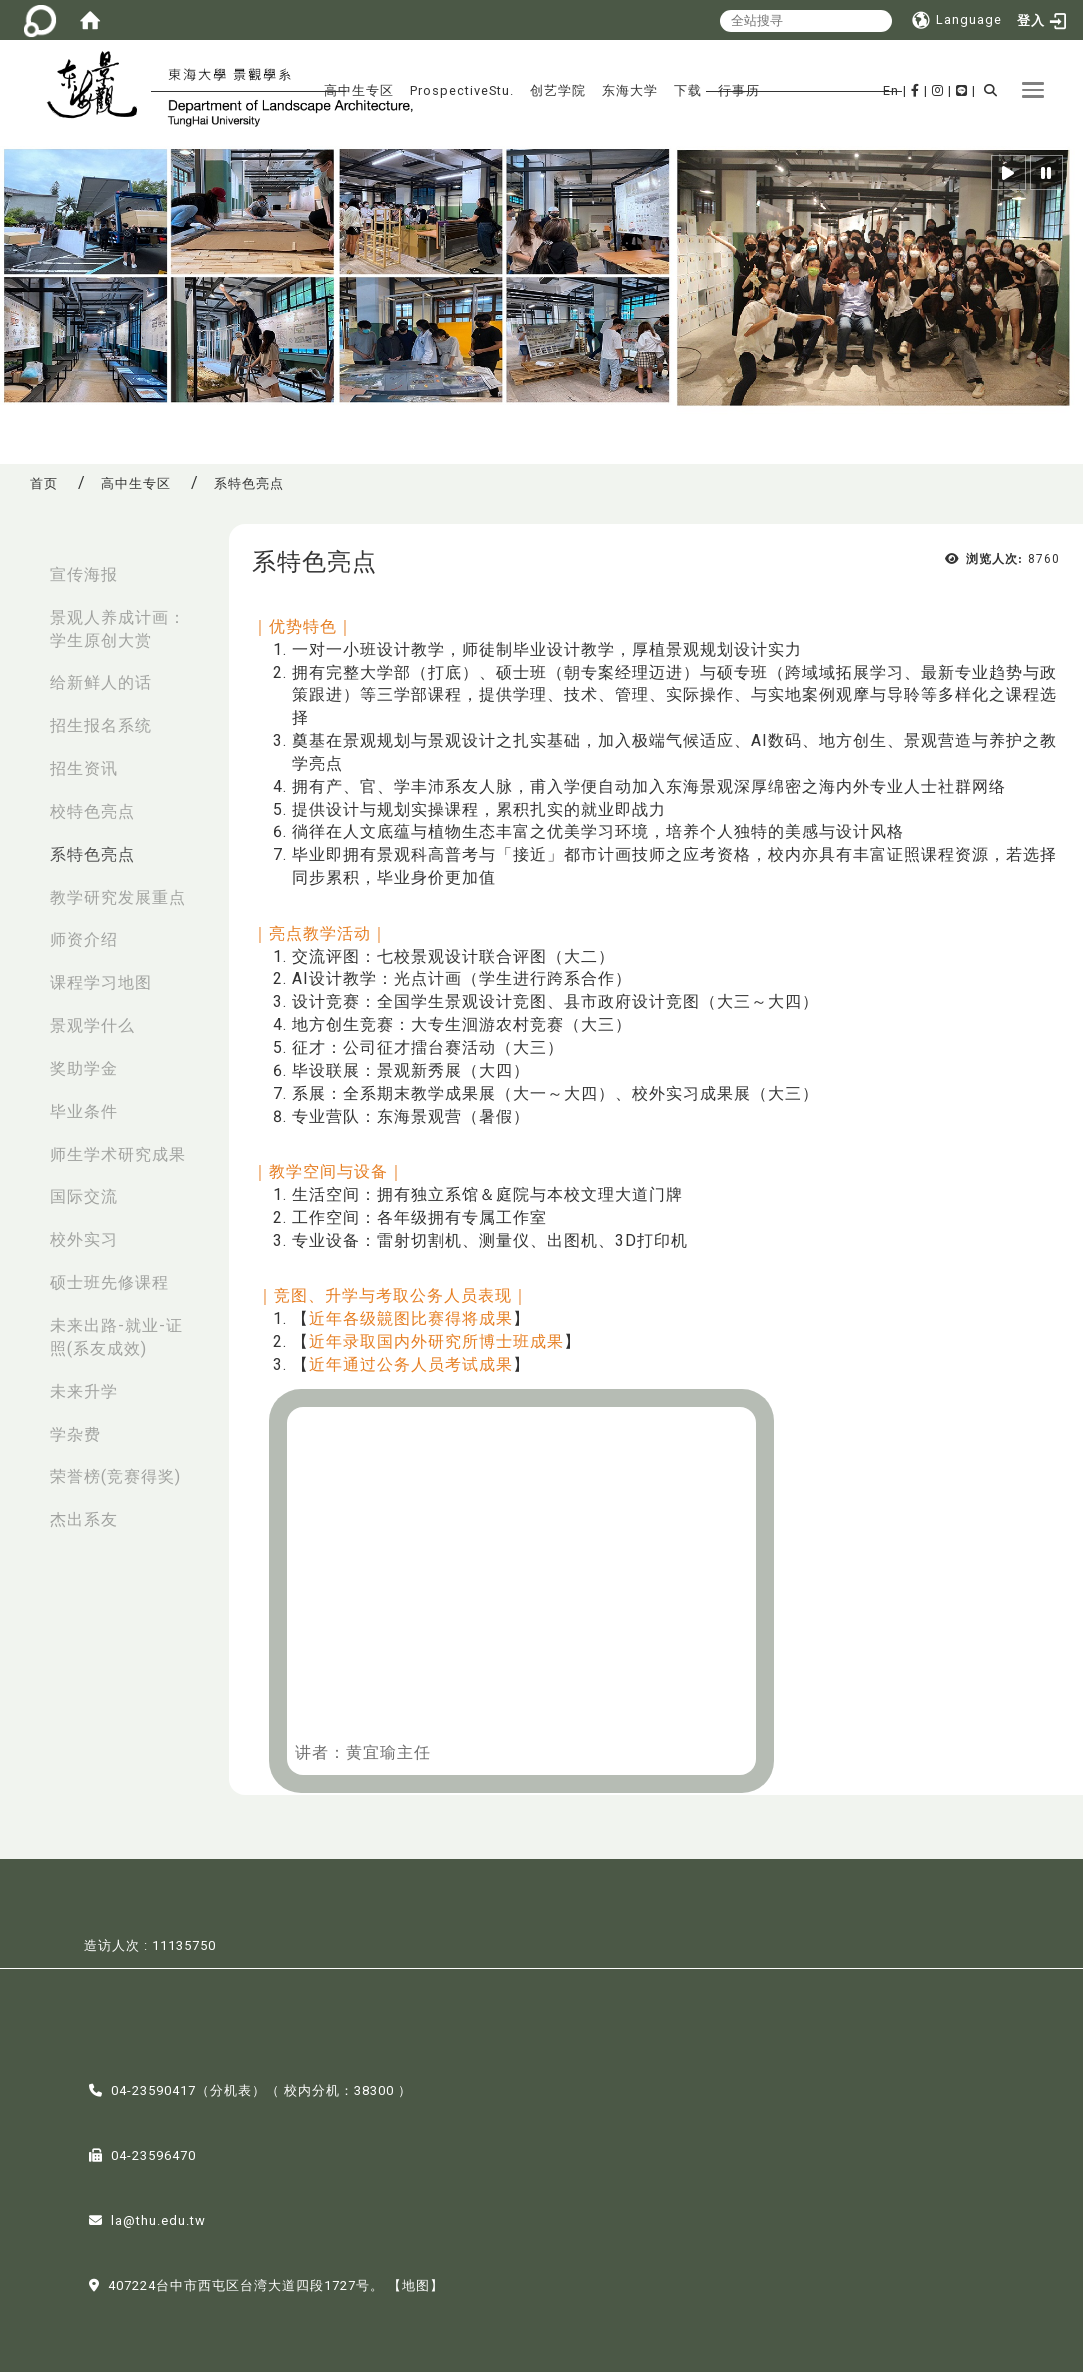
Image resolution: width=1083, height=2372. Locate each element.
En (891, 90)
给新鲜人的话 (101, 682)
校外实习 (84, 1239)
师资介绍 (84, 939)
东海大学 (630, 90)
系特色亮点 (92, 854)
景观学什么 (92, 1025)
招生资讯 (84, 768)
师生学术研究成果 (118, 1154)
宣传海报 (84, 574)
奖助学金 (84, 1068)
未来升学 (84, 1391)
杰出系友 (84, 1519)
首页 (44, 483)
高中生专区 (359, 90)
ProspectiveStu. (462, 90)
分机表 (231, 2088)
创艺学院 (558, 90)
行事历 (739, 90)
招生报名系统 (101, 725)
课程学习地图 (101, 982)
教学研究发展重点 (118, 897)
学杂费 (75, 1434)
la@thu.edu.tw (158, 2218)
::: (21, 564)
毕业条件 (84, 1111)
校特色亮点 (92, 811)
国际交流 (84, 1196)
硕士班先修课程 (109, 1282)
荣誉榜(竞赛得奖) (115, 1476)
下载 (688, 90)
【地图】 (416, 2283)
